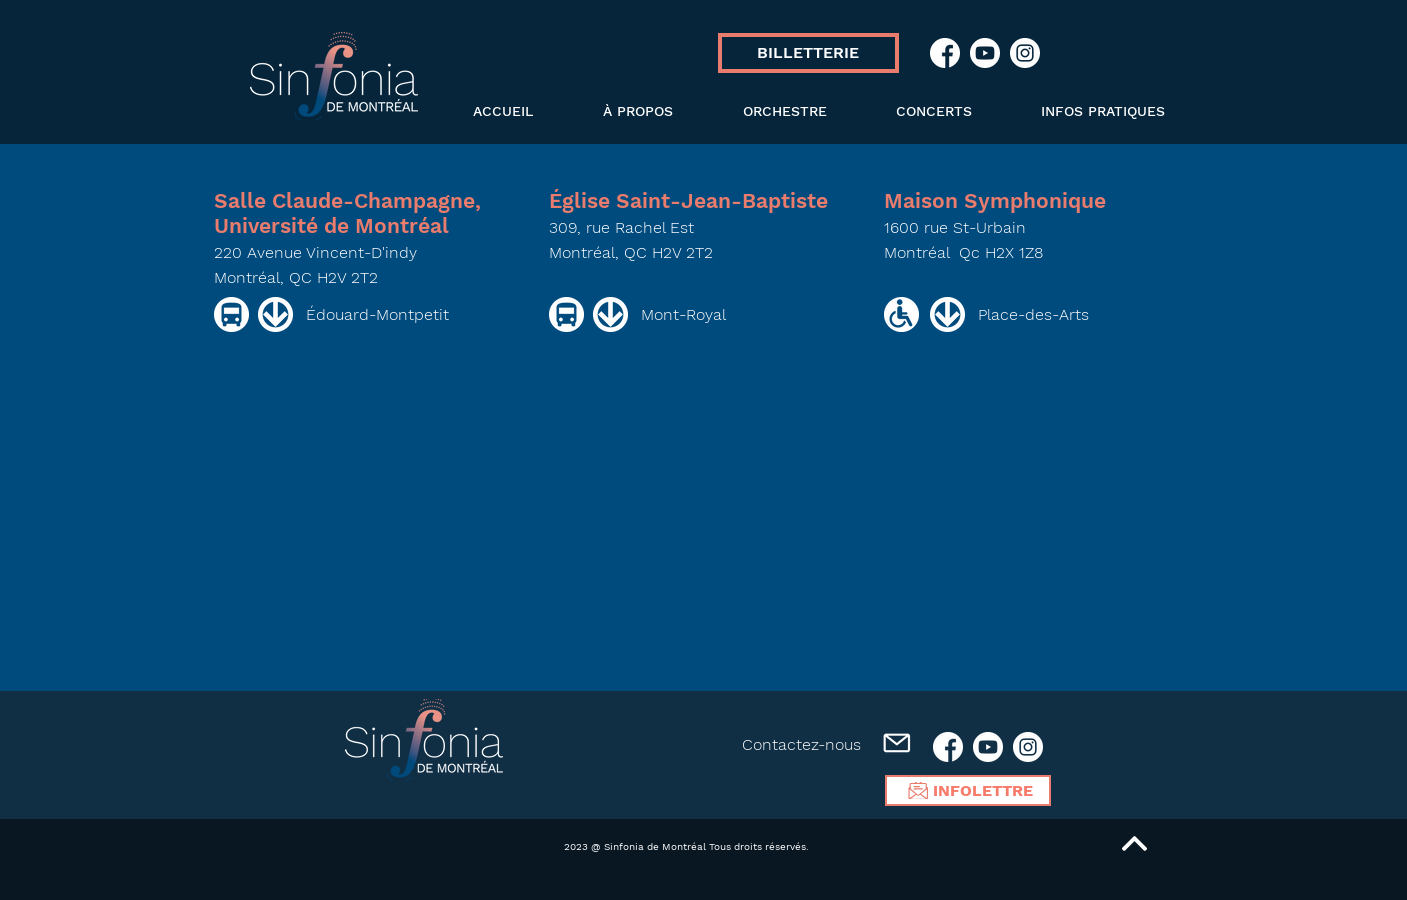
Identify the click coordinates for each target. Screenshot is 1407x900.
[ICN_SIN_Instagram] (1025, 53)
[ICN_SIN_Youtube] (985, 53)
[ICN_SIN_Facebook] (945, 53)
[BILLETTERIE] (808, 53)
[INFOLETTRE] (968, 790)
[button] (765, 111)
